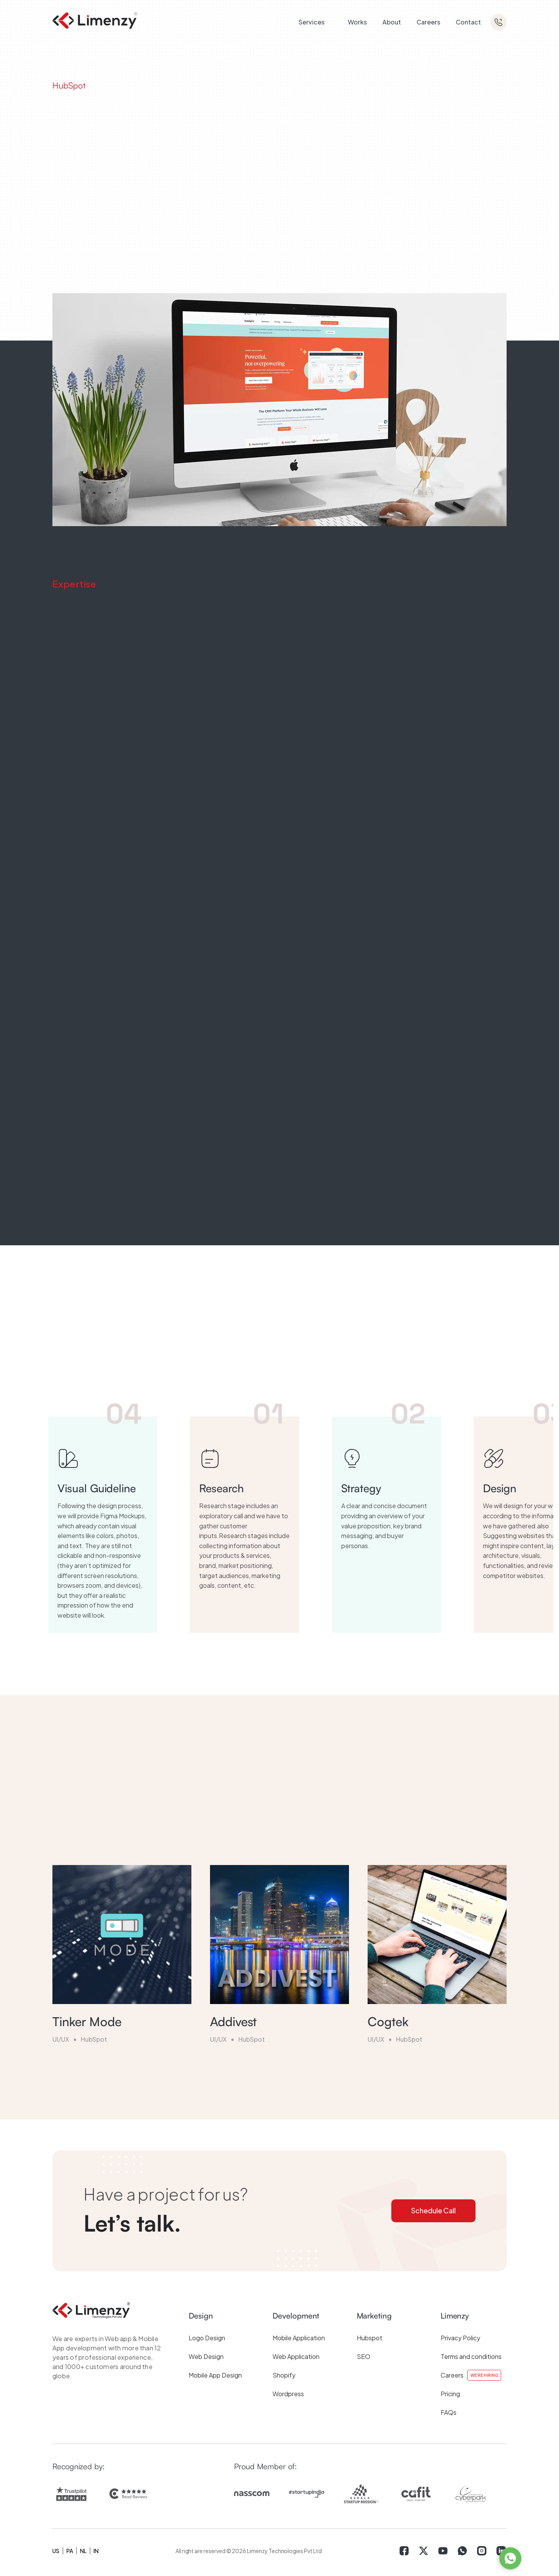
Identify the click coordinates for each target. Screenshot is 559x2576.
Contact (468, 22)
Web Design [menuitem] (206, 2356)
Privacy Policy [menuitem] (460, 2338)
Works (357, 22)
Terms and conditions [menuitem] (471, 2356)
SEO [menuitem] (363, 2356)
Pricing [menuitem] (450, 2394)
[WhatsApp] (509, 2557)
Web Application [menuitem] (296, 2356)
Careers (428, 22)
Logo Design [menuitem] (207, 2338)
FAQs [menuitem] (449, 2412)
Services (312, 22)
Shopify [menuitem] (284, 2375)
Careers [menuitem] (452, 2375)
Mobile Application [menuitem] (299, 2338)
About (391, 22)
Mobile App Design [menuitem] (215, 2375)
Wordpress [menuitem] (288, 2394)
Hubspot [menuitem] (369, 2338)
